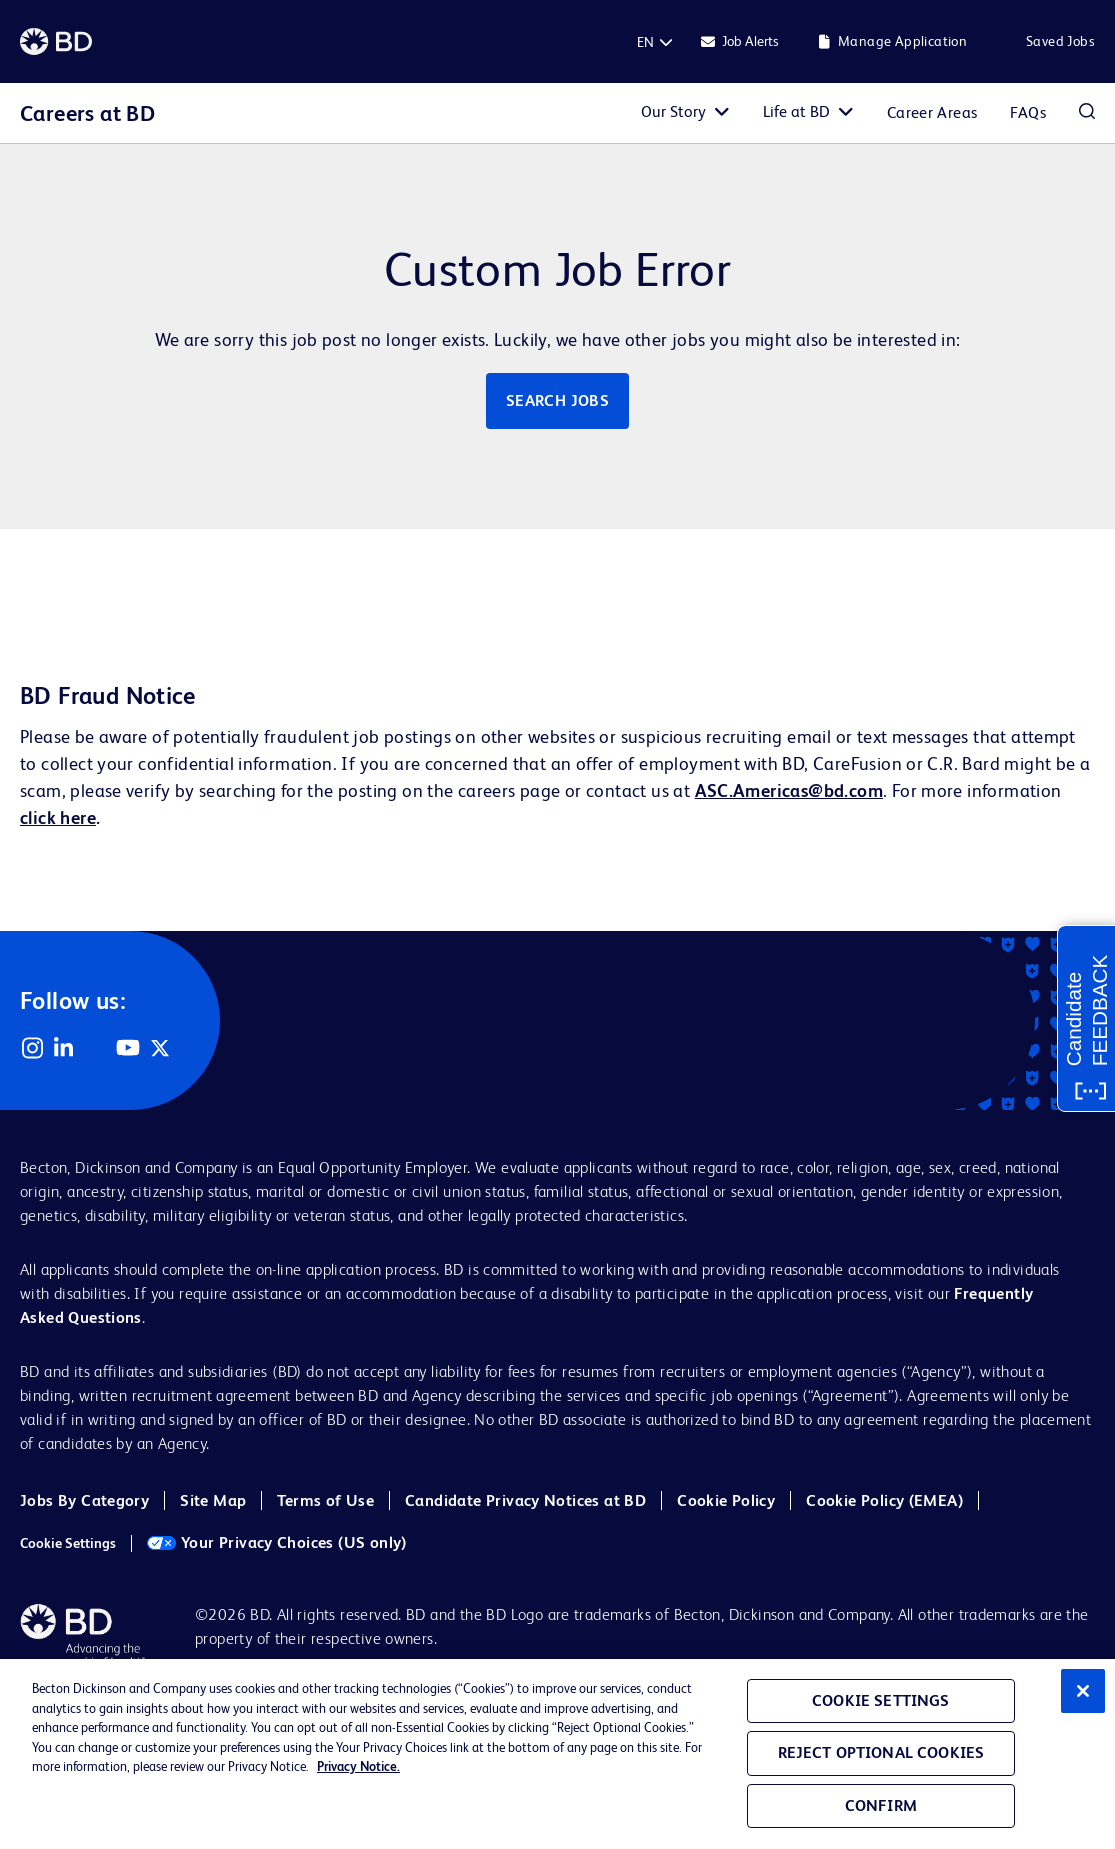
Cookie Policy (726, 1500)
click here (58, 817)
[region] (557, 1754)
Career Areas (932, 112)
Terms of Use (325, 1500)
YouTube (128, 1048)
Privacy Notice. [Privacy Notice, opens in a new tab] (358, 1766)
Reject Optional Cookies (881, 1752)
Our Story (673, 111)
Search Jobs (1087, 113)
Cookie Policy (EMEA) (884, 1500)
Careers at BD (87, 113)
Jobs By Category (84, 1500)
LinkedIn (64, 1048)
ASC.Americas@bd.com (789, 790)
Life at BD (796, 111)
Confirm (881, 1805)
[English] (645, 42)
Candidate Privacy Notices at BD (525, 1500)
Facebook (96, 1048)
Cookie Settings (68, 1543)
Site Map (213, 1500)
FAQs (1028, 112)
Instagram (32, 1048)
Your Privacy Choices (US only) (277, 1542)
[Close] (1083, 1691)
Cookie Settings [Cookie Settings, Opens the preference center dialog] (880, 1700)
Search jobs (557, 400)
